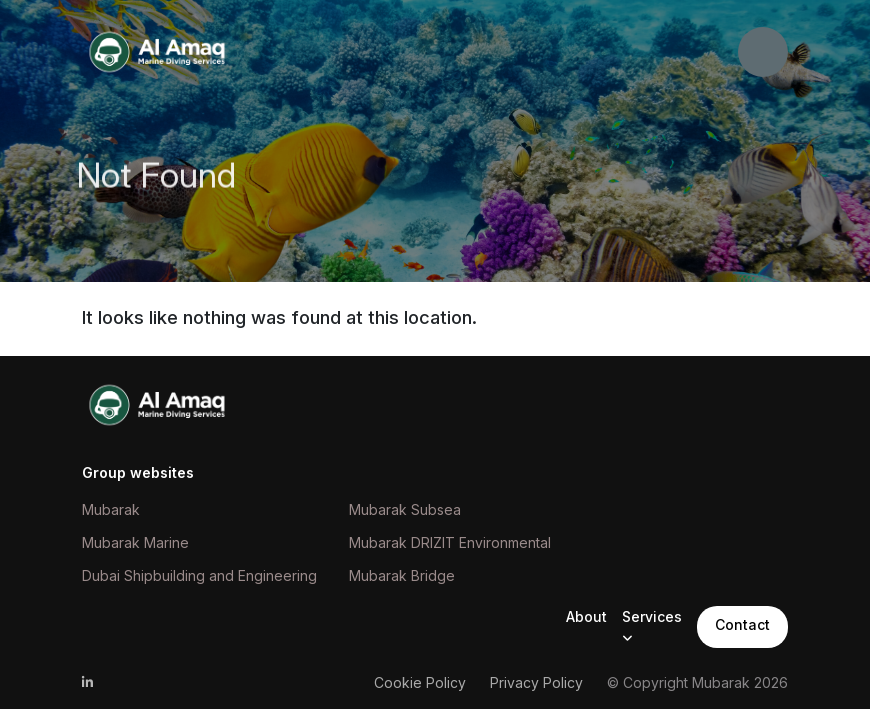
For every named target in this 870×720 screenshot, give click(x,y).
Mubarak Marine (135, 542)
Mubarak (111, 509)
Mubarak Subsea (405, 509)
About (586, 616)
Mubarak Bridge (402, 575)
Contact (742, 624)
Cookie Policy (420, 682)
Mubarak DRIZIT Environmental (450, 542)
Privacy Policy (536, 682)
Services (652, 616)
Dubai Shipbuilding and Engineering (199, 575)
